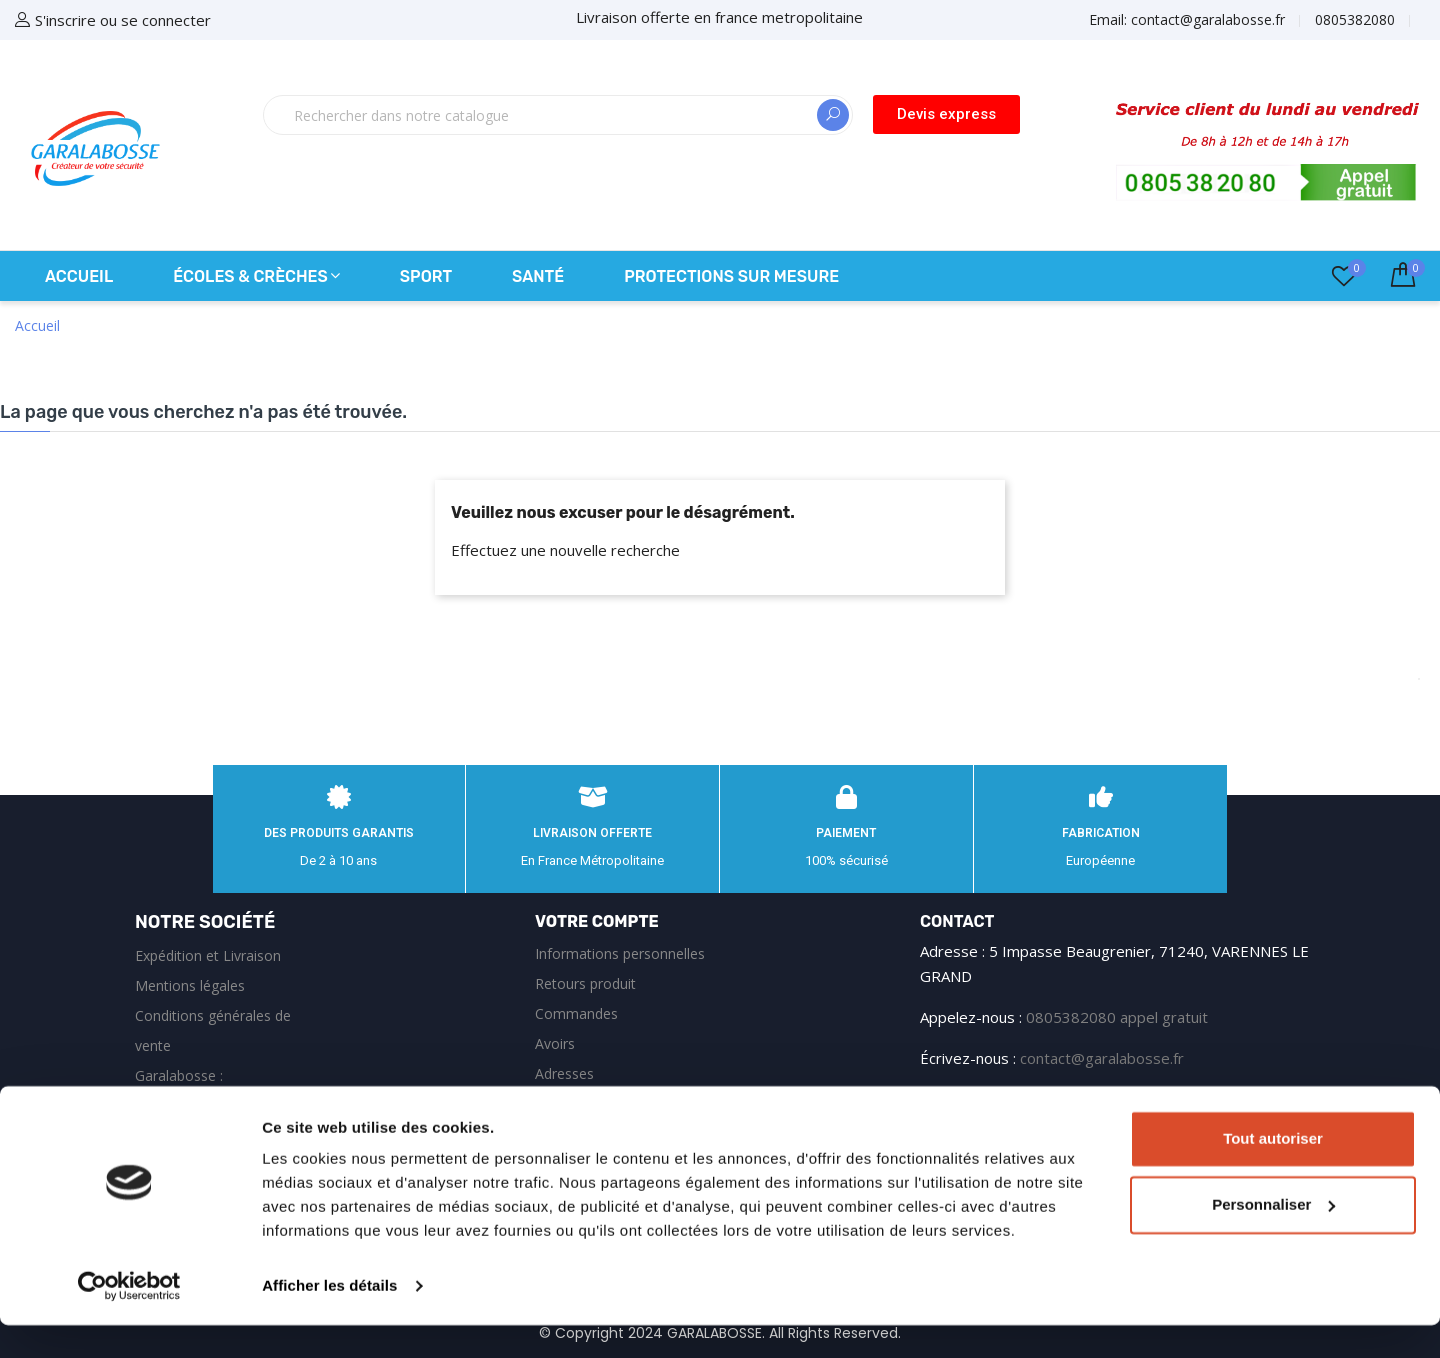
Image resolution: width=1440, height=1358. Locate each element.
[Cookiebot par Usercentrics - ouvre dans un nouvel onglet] (129, 1319)
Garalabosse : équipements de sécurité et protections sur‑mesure (219, 1105)
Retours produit (585, 983)
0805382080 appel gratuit (1117, 1017)
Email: (1187, 19)
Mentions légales (190, 985)
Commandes (576, 1013)
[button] (946, 114)
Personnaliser (1273, 1236)
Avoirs (555, 1043)
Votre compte (597, 921)
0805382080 (1355, 19)
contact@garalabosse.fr (1102, 1058)
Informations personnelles (620, 953)
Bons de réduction (594, 1103)
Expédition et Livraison (208, 955)
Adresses (564, 1073)
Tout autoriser (1273, 1171)
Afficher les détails (329, 1318)
